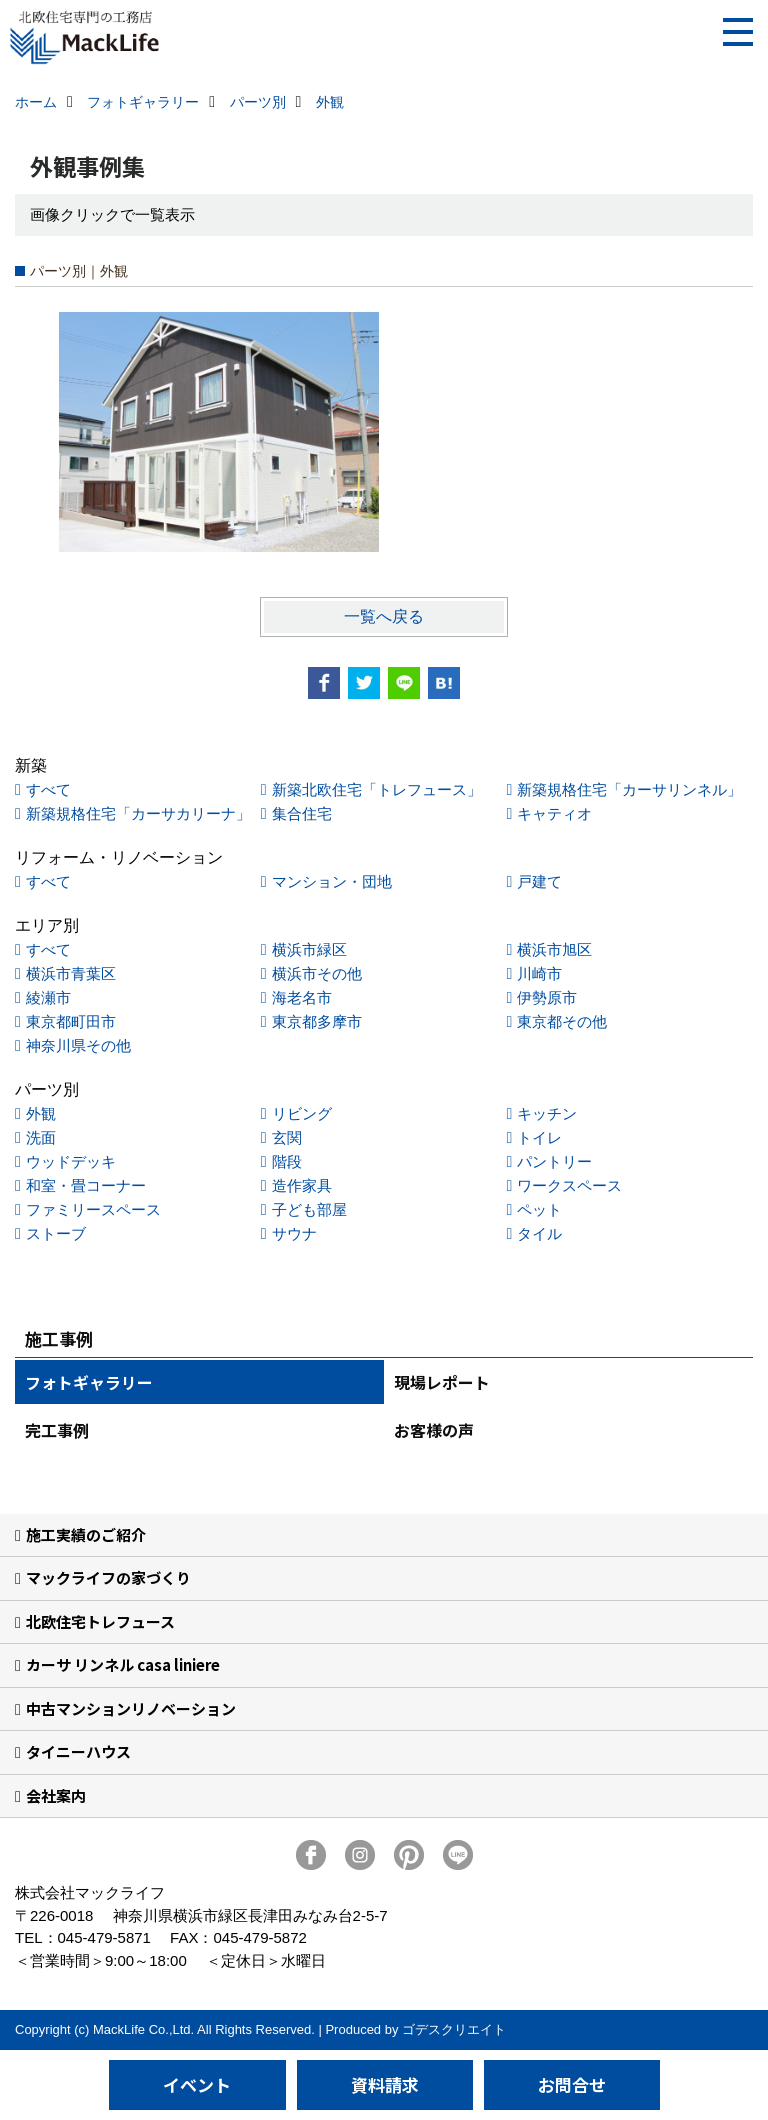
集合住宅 (302, 813)
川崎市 (539, 973)
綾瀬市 (48, 997)
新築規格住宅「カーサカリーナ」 (138, 813)
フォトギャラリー (89, 1382)
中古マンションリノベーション (131, 1708)
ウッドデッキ (71, 1161)
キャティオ (554, 813)
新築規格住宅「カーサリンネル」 (629, 789)
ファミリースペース (93, 1209)
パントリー (554, 1161)
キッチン (547, 1113)
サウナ (294, 1233)
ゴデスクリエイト (454, 2029)
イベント (197, 2084)
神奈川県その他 (78, 1045)
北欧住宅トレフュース (100, 1621)
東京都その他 (562, 1021)
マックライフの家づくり (108, 1577)
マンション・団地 (332, 881)
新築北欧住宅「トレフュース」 (377, 789)
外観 (41, 1113)
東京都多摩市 (317, 1021)
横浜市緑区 (309, 949)
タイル (539, 1233)
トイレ (539, 1137)
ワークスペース (569, 1185)
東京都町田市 (71, 1021)
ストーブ (56, 1233)
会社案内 (56, 1795)
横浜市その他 (317, 973)
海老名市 (302, 997)
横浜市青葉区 (71, 973)
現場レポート (442, 1382)
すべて (48, 789)
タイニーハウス (78, 1751)
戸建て (539, 881)
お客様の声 (434, 1430)
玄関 (287, 1137)
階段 (287, 1161)
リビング (302, 1113)
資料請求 (385, 2084)
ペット (539, 1209)
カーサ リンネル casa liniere (123, 1664)
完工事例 (57, 1430)
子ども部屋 (309, 1209)
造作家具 (302, 1185)
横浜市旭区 (554, 949)
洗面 (41, 1137)
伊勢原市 (547, 997)
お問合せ (572, 2084)
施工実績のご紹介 (86, 1534)
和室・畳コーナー (86, 1185)
